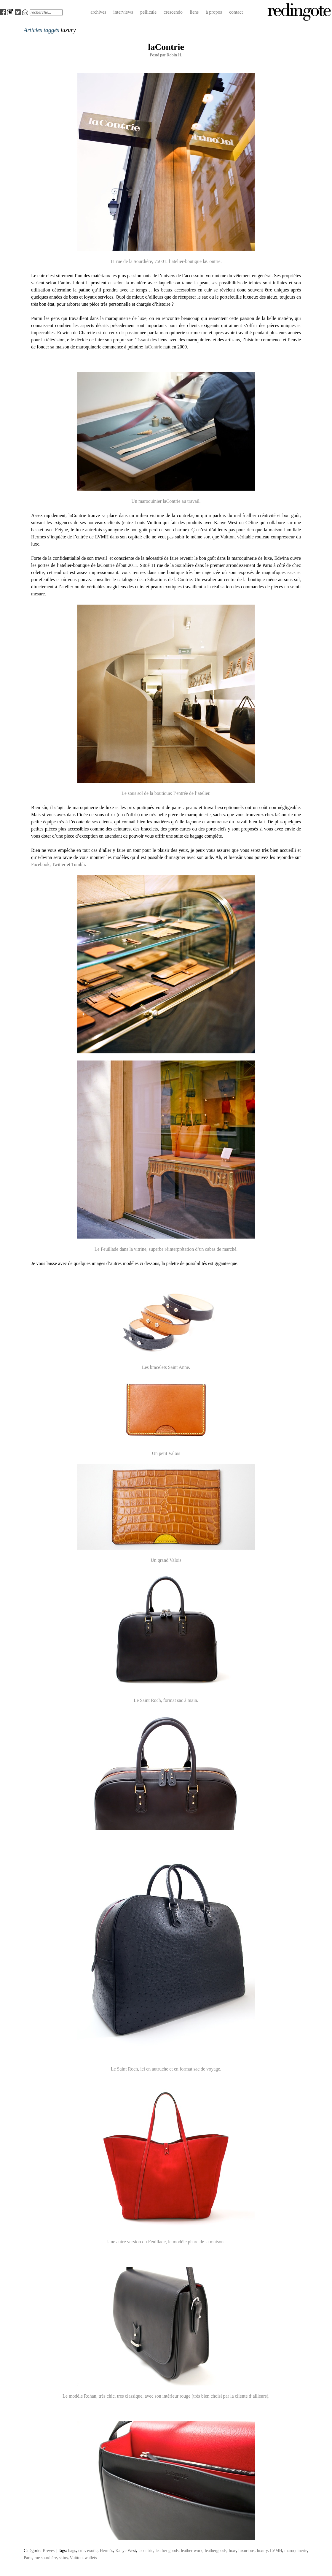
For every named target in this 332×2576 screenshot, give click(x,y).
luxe (232, 2550)
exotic (92, 2550)
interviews (123, 12)
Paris (28, 2557)
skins (63, 2557)
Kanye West (125, 2550)
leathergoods (215, 2550)
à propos (214, 12)
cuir (81, 2550)
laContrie (166, 47)
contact (236, 12)
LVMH (276, 2550)
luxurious (246, 2550)
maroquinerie (296, 2550)
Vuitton (76, 2557)
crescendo (173, 12)
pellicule (148, 12)
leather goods (167, 2550)
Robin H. (174, 55)
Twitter (59, 864)
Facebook (40, 864)
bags (72, 2550)
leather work (191, 2550)
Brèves (49, 2550)
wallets (91, 2557)
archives (98, 12)
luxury (262, 2550)
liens (194, 12)
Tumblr (78, 864)
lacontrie (145, 2550)
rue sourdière (45, 2557)
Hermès (106, 2550)
